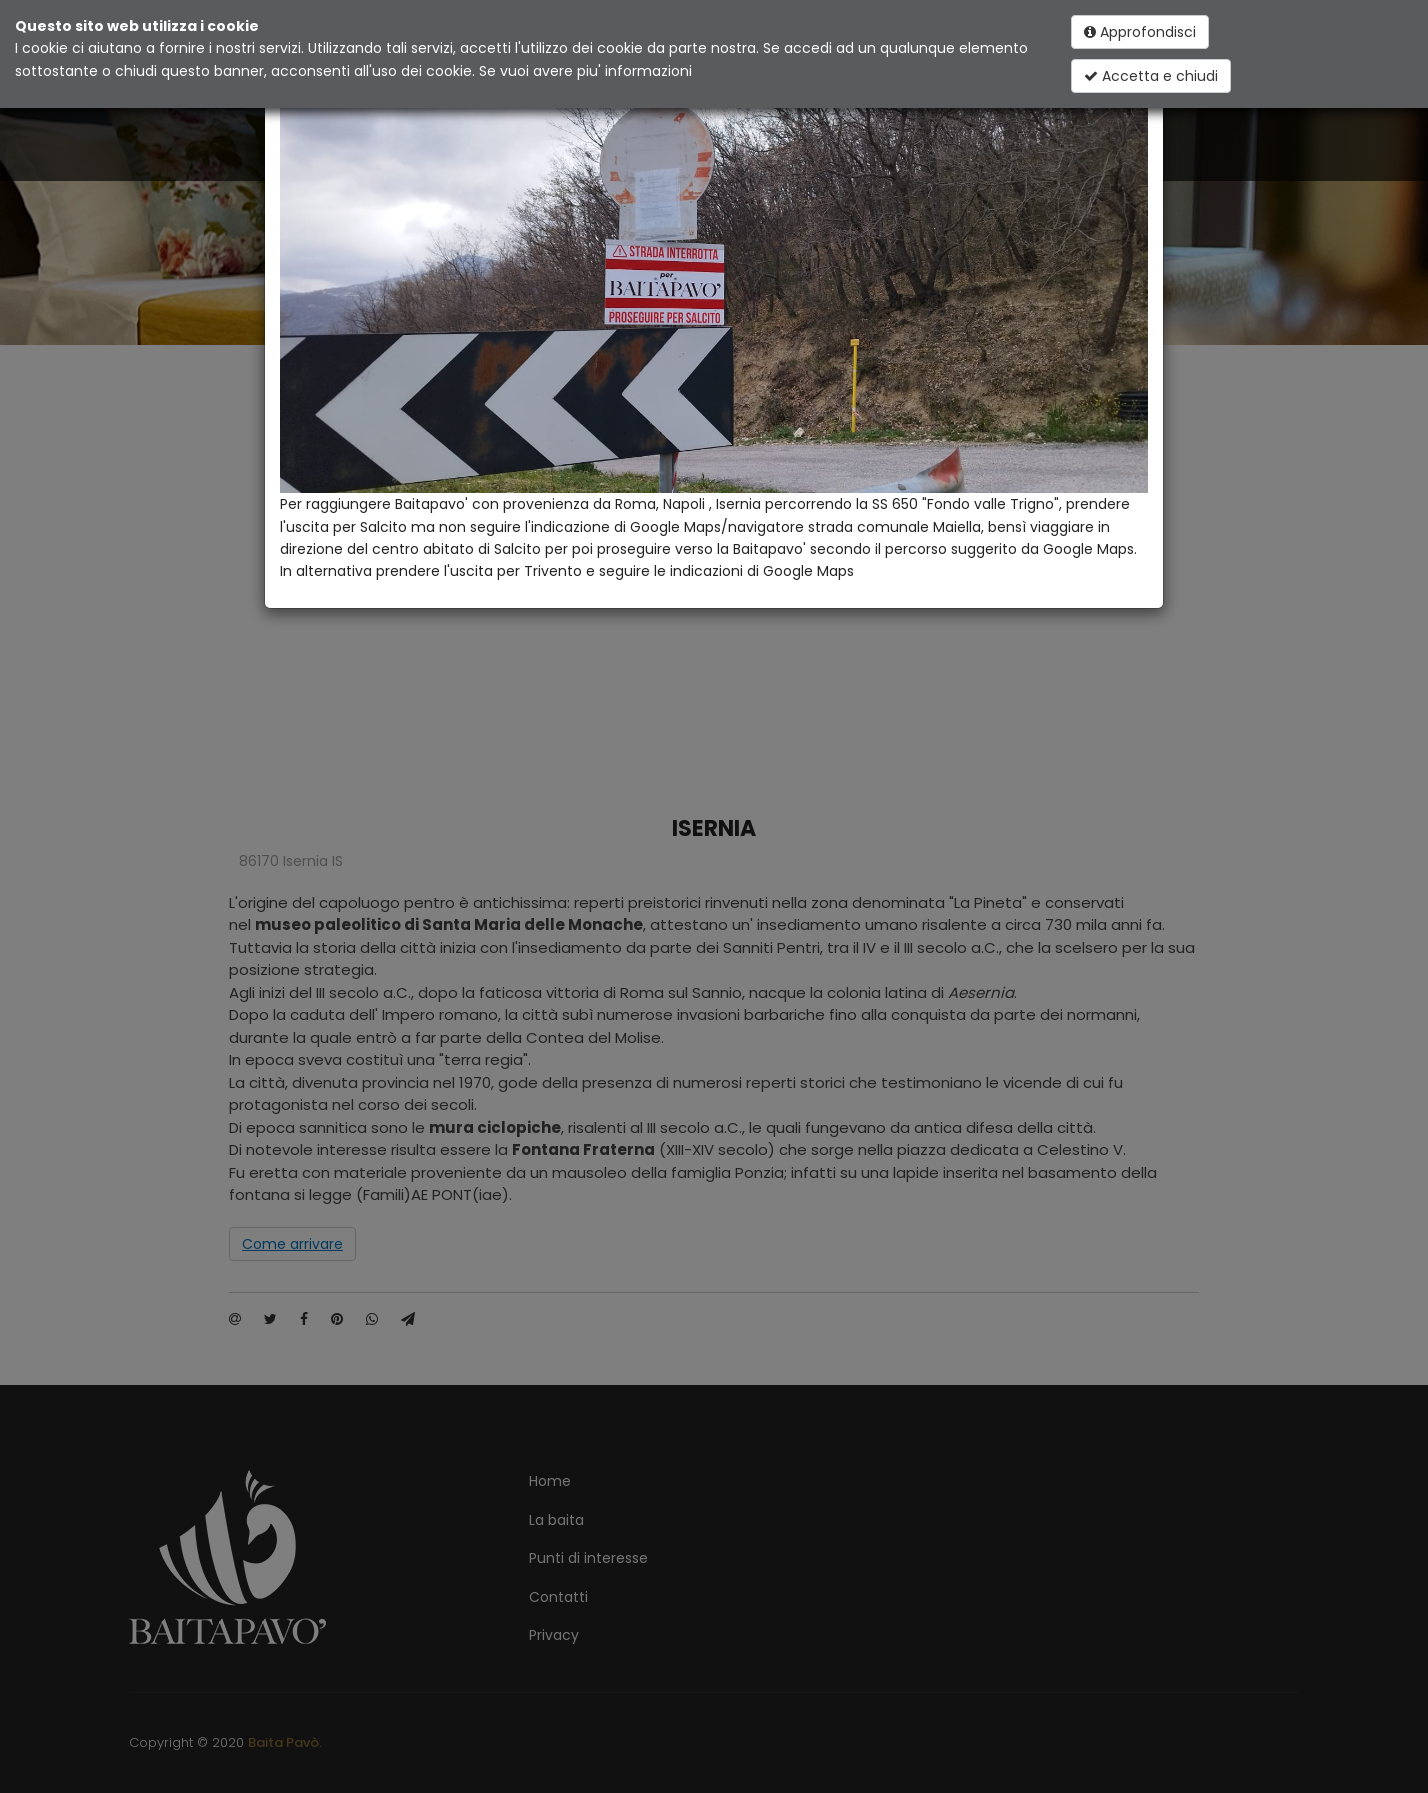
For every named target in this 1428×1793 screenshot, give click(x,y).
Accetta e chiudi (1151, 76)
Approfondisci (1140, 32)
